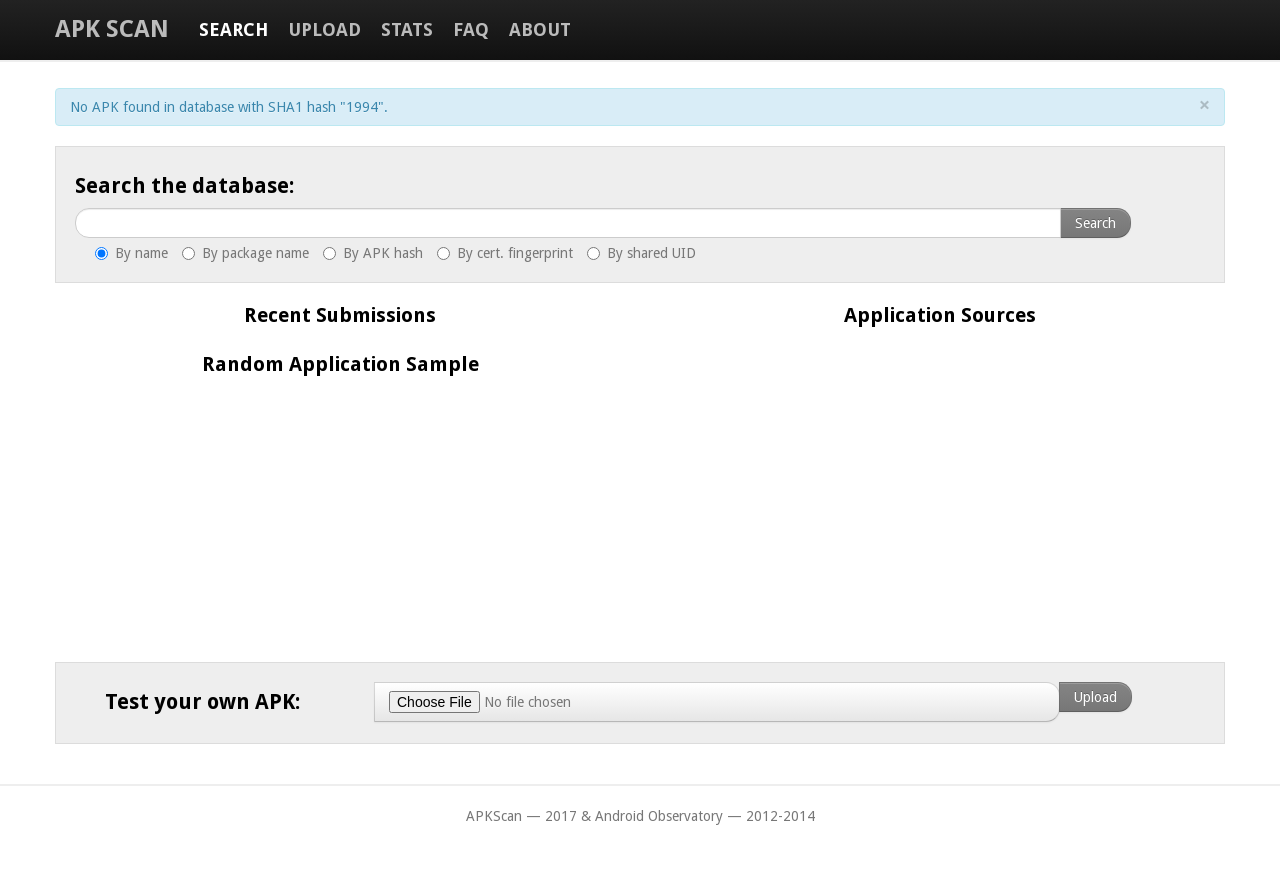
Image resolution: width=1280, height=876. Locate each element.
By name (131, 253)
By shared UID (641, 253)
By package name (245, 253)
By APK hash (373, 253)
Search (233, 29)
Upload (324, 29)
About (540, 29)
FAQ (471, 29)
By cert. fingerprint (505, 253)
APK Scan (112, 29)
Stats (407, 29)
